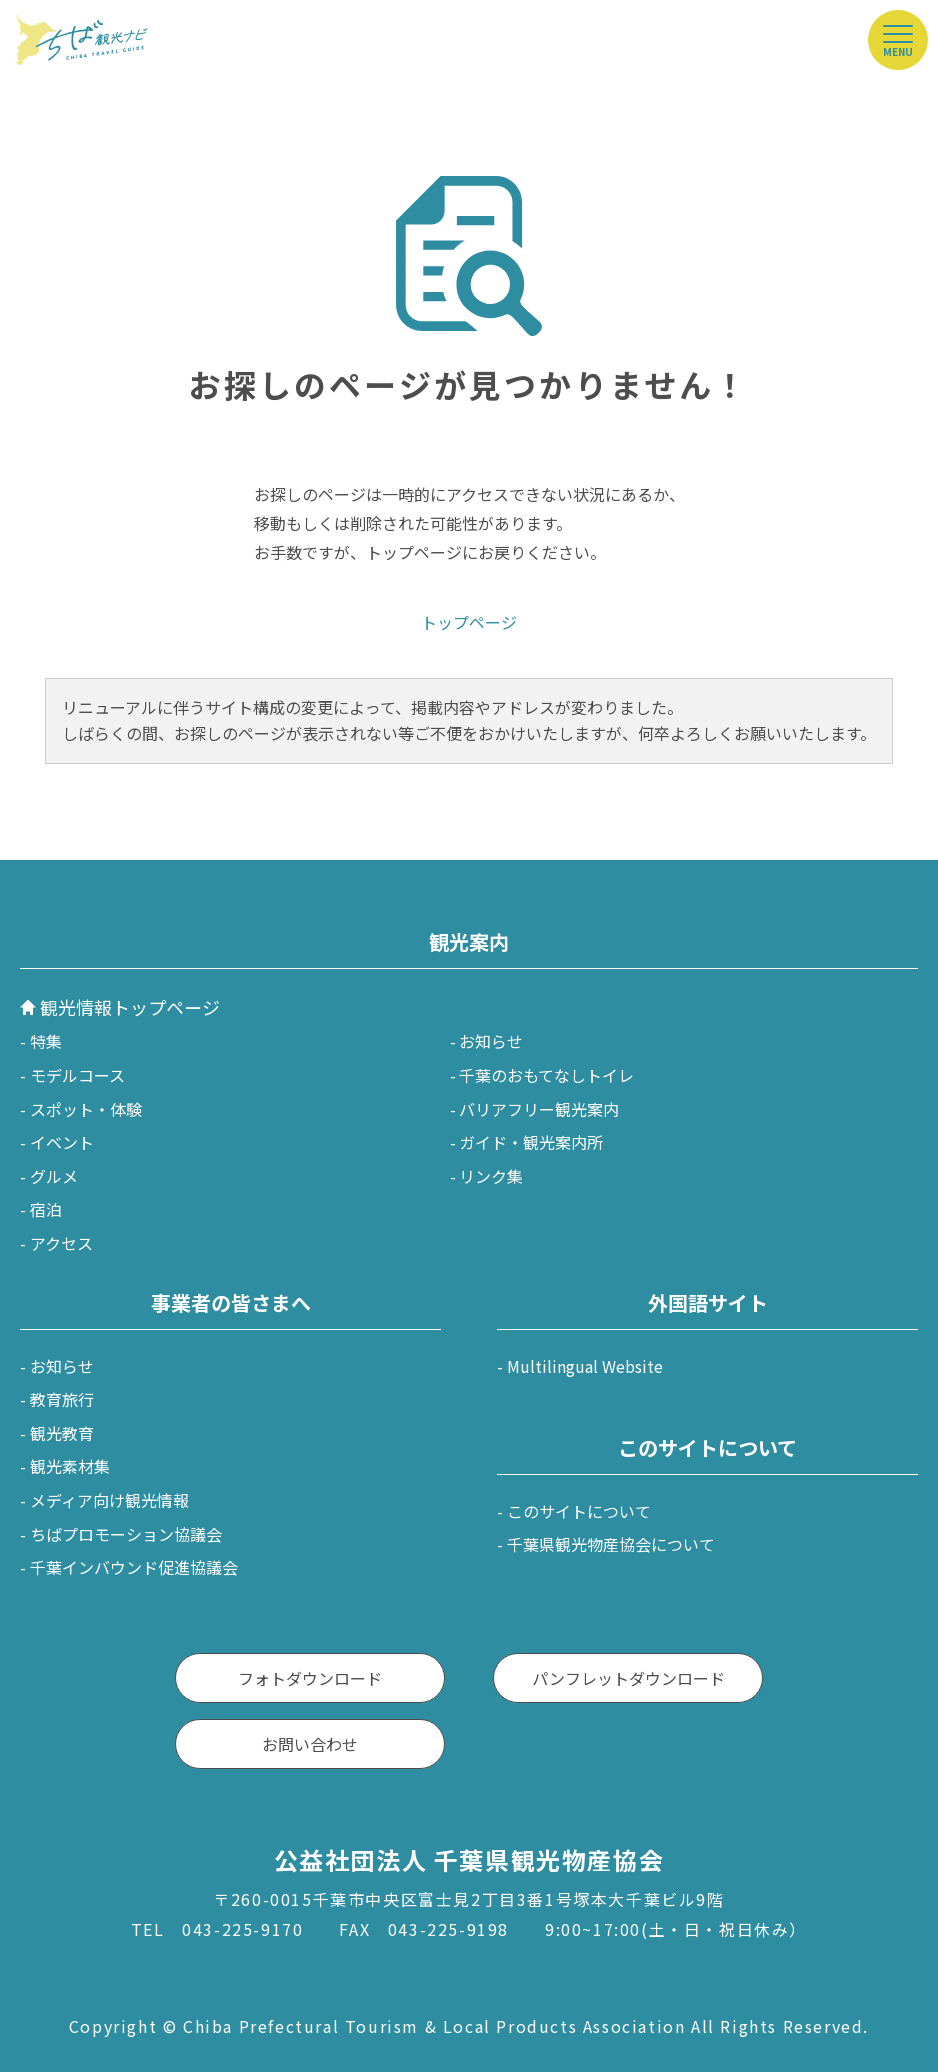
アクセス (61, 1243)
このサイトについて (579, 1511)
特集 (46, 1041)
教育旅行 (62, 1399)
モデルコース (77, 1075)
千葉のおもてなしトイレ (546, 1075)
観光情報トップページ (130, 1007)
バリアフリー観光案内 (539, 1109)
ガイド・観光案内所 (531, 1142)
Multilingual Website (585, 1366)
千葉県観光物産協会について (611, 1544)
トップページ (469, 622)
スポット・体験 (86, 1109)
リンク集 (491, 1176)
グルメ (54, 1176)
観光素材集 (70, 1466)
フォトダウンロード (310, 1678)
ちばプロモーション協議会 (126, 1534)
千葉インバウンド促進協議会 (134, 1567)
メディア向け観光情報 (109, 1500)
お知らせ (491, 1041)
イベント (62, 1142)
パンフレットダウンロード (628, 1678)
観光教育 (62, 1433)
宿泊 (46, 1209)
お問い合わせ (310, 1744)
